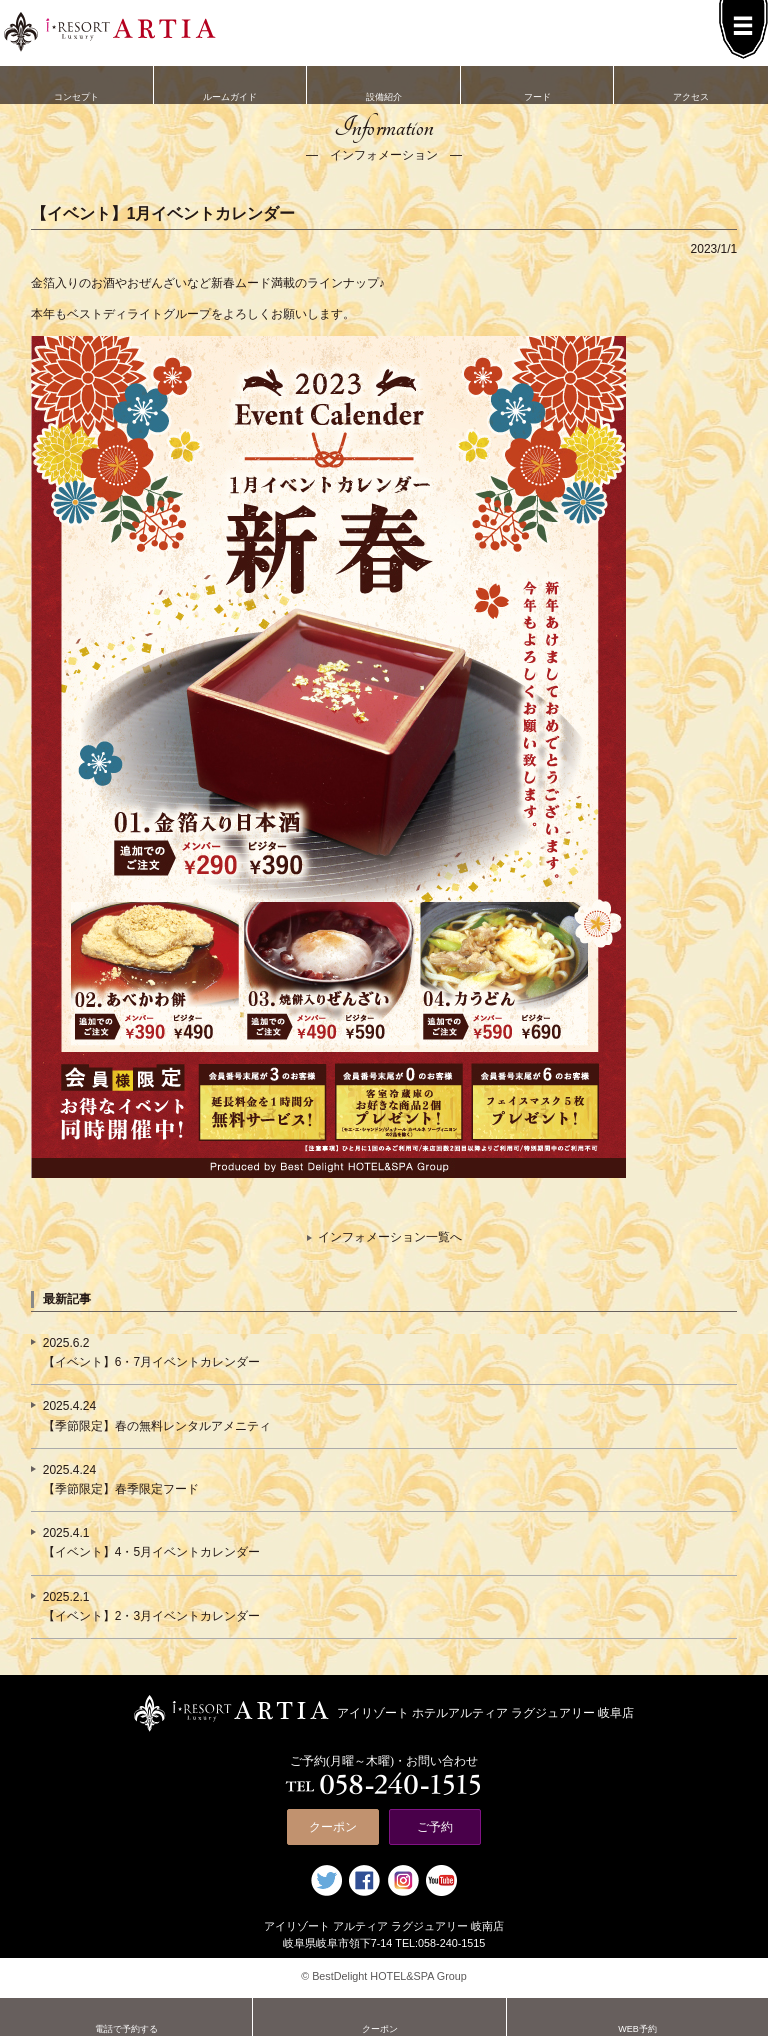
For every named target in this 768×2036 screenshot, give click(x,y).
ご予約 (435, 1827)
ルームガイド (231, 84)
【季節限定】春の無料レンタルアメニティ (157, 1426)
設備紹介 (384, 84)
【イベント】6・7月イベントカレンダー (151, 1362)
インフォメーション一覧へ (390, 1237)
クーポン (333, 1827)
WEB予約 (637, 2016)
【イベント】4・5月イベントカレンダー (151, 1552)
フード (538, 84)
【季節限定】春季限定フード (121, 1489)
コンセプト (77, 84)
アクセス (691, 84)
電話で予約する (126, 2016)
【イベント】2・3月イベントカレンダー (151, 1616)
